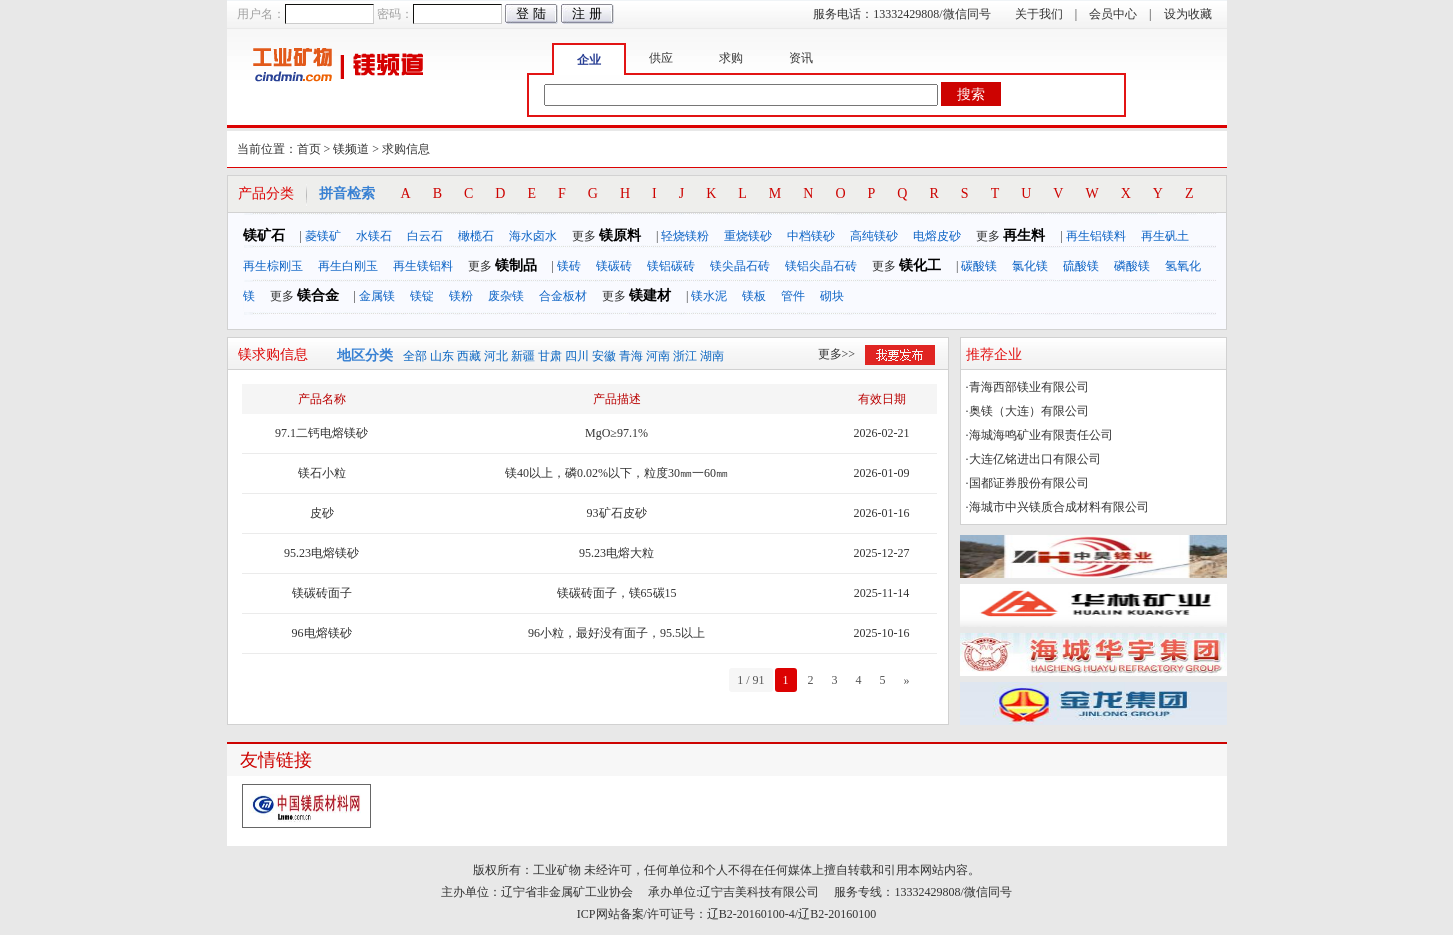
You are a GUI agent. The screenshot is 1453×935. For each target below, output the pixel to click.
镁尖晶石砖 (740, 266)
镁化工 (920, 265)
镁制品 (516, 265)
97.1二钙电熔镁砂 (321, 433)
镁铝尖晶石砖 (821, 266)
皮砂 (322, 513)
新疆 (523, 356)
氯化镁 (1030, 266)
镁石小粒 (322, 473)
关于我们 (1039, 14)
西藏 (469, 356)
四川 (577, 356)
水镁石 (374, 236)
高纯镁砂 (874, 236)
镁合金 (318, 295)
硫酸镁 (1081, 266)
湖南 (712, 356)
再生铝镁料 (1096, 236)
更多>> (837, 354)
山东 (442, 356)
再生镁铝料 (423, 266)
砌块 (832, 296)
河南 (658, 356)
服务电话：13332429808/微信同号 (901, 14)
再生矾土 (1165, 236)
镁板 (754, 296)
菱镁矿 (323, 236)
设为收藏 (1188, 14)
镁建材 (650, 295)
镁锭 (422, 296)
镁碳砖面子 (322, 593)
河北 (496, 356)
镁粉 (461, 296)
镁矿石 (264, 235)
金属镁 (377, 296)
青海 (631, 356)
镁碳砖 (614, 266)
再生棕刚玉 (273, 266)
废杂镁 (506, 296)
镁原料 (620, 235)
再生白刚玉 (348, 266)
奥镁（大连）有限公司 (1029, 411)
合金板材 (563, 296)
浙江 (685, 356)
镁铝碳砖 (671, 266)
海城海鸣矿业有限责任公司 (1041, 435)
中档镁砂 (811, 236)
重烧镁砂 (748, 236)
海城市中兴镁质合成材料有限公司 (1059, 507)
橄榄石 (476, 236)
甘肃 (550, 356)
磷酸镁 (1132, 266)
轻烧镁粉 (685, 236)
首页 (309, 149)
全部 (415, 356)
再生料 (1024, 235)
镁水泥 (709, 296)
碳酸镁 (979, 266)
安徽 (604, 356)
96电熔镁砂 (322, 633)
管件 (793, 296)
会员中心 (1113, 14)
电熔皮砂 (937, 236)
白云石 (425, 236)
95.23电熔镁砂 (321, 553)
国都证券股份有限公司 (1029, 483)
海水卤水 (533, 236)
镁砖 (569, 266)
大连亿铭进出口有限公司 (1035, 459)
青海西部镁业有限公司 (1029, 387)
